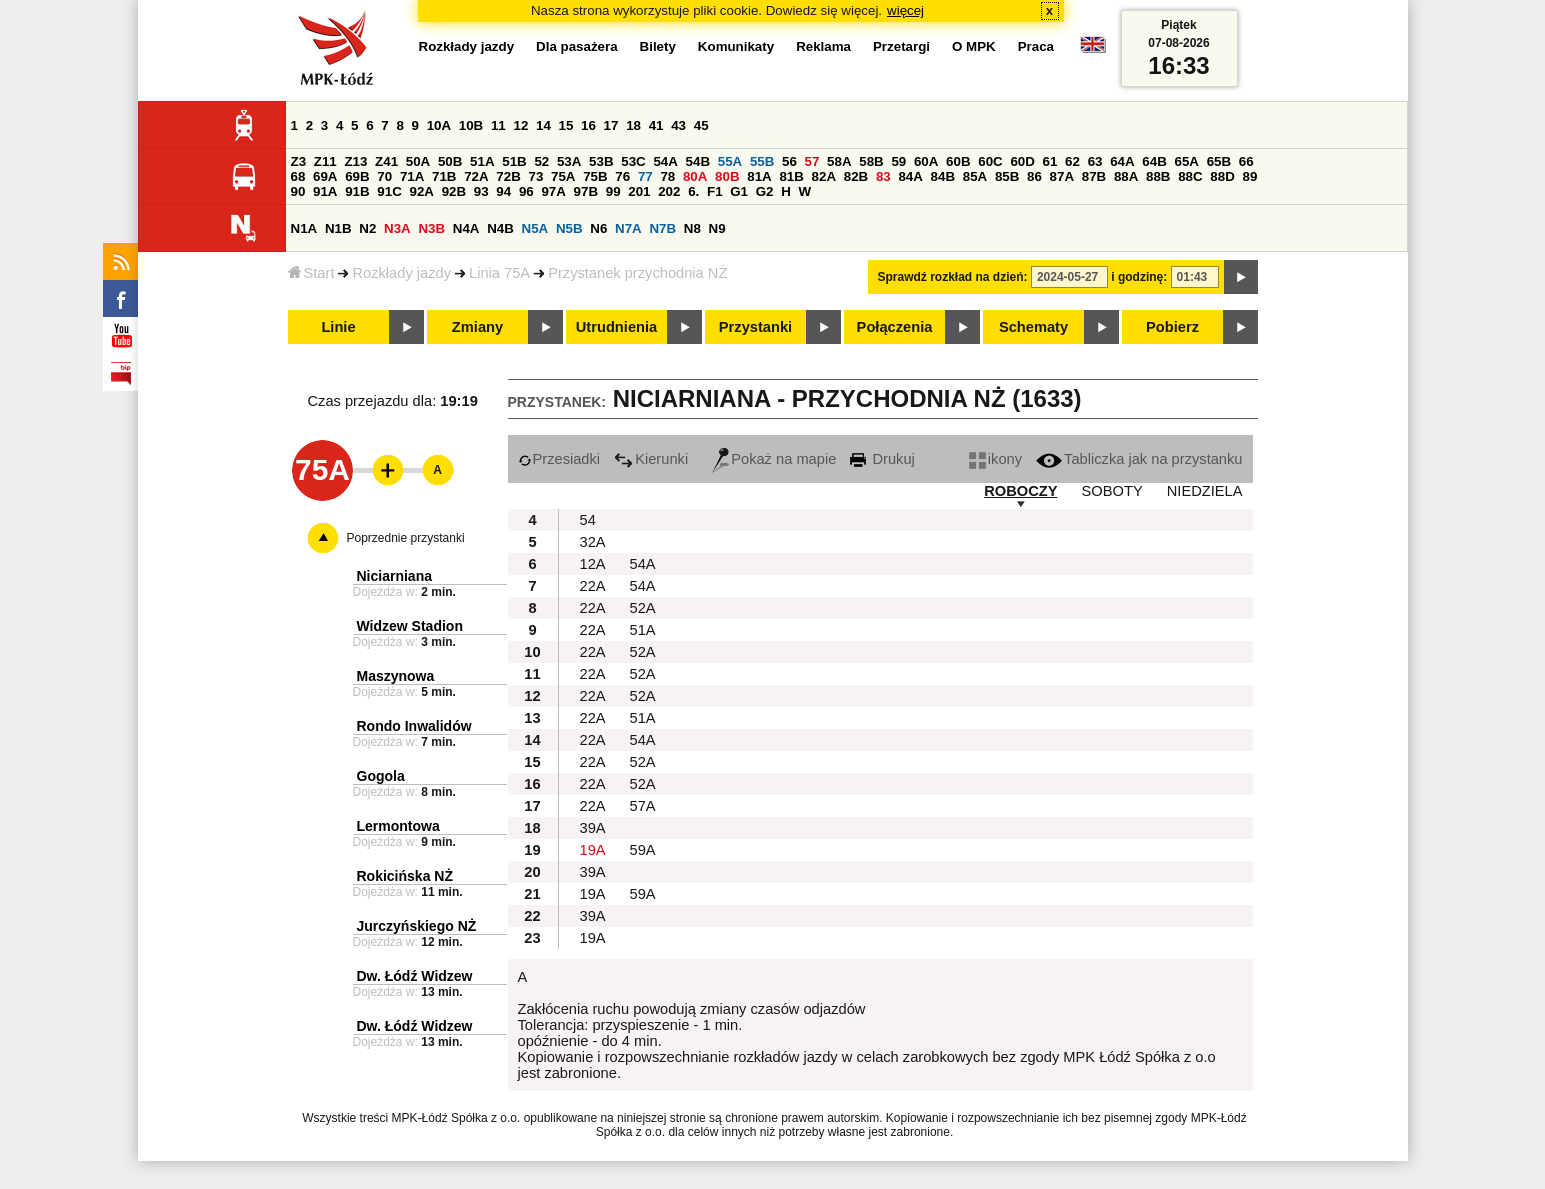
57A (643, 806)
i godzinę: (1139, 277)
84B (943, 176)
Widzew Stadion (410, 626)
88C (1190, 176)
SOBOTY (1112, 491)
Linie (338, 327)
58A (839, 161)
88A (1126, 176)
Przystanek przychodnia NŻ (637, 273)
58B (871, 161)
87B (1094, 176)
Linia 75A (499, 273)
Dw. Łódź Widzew (415, 976)
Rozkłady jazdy (401, 273)
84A (910, 176)
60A (926, 161)
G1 (739, 191)
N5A (535, 228)
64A (1122, 161)
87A (1062, 176)
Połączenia (895, 327)
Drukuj (882, 459)
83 (883, 176)
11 (498, 125)
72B (508, 176)
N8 (692, 228)
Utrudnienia (616, 327)
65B (1219, 161)
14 (543, 125)
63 (1095, 161)
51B (514, 161)
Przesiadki (559, 459)
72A (476, 176)
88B (1158, 176)
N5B (569, 228)
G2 (765, 191)
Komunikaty (736, 46)
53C (633, 161)
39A (593, 828)
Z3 (299, 161)
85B (1007, 176)
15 (566, 125)
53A (569, 161)
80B (727, 176)
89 (1250, 176)
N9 (717, 228)
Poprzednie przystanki (406, 538)
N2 (367, 228)
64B (1154, 161)
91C (389, 191)
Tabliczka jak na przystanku (1139, 459)
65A (1186, 161)
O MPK (974, 46)
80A (695, 176)
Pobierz (1172, 327)
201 (639, 191)
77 (645, 176)
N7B (662, 228)
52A (643, 608)
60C (990, 161)
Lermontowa (398, 826)
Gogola (381, 776)
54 (588, 520)
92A (422, 191)
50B (450, 161)
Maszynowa (396, 676)
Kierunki (651, 459)
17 (611, 125)
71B (444, 176)
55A (730, 161)
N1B (338, 228)
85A (975, 176)
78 (667, 176)
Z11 (325, 161)
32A (593, 542)
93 (481, 191)
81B (791, 176)
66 (1246, 161)
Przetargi (901, 46)
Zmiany (477, 327)
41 (656, 125)
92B (454, 191)
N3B (431, 228)
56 (789, 161)
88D (1222, 176)
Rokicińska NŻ (405, 876)
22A (593, 586)
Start (311, 273)
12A (593, 564)
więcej (905, 10)
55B (762, 161)
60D (1022, 161)
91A (325, 191)
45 (701, 125)
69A (325, 176)
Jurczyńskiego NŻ (417, 926)
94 (503, 191)
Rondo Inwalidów (414, 726)
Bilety (658, 46)
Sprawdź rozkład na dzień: (953, 277)
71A (412, 176)
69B (357, 176)
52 (541, 161)
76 (622, 176)
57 (812, 161)
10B (471, 125)
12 (520, 125)
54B (698, 161)
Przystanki (755, 327)
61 (1050, 161)
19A (593, 850)
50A (418, 161)
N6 (598, 228)
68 (298, 176)
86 (1034, 176)
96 (526, 191)
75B (595, 176)
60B (958, 161)
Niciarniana (394, 576)
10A (439, 125)
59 (898, 161)
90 (298, 191)
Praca (1036, 46)
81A (759, 176)
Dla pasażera (577, 46)
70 (384, 176)
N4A (466, 228)
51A (482, 161)
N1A (304, 228)
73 (536, 176)
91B (357, 191)
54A (665, 161)
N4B (500, 228)
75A (563, 176)
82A (824, 176)
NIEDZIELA (1205, 491)
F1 (715, 191)
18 (633, 125)
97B (586, 191)
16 (588, 125)
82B (856, 176)
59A (643, 850)
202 (669, 191)
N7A (628, 228)
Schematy (1033, 327)
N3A (397, 228)
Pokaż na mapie (774, 459)
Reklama (823, 46)
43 (678, 125)
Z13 (355, 161)
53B (601, 161)
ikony (995, 459)
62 (1072, 161)
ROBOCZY (1020, 491)
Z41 (386, 161)
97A (553, 191)
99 (613, 191)
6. (693, 191)
